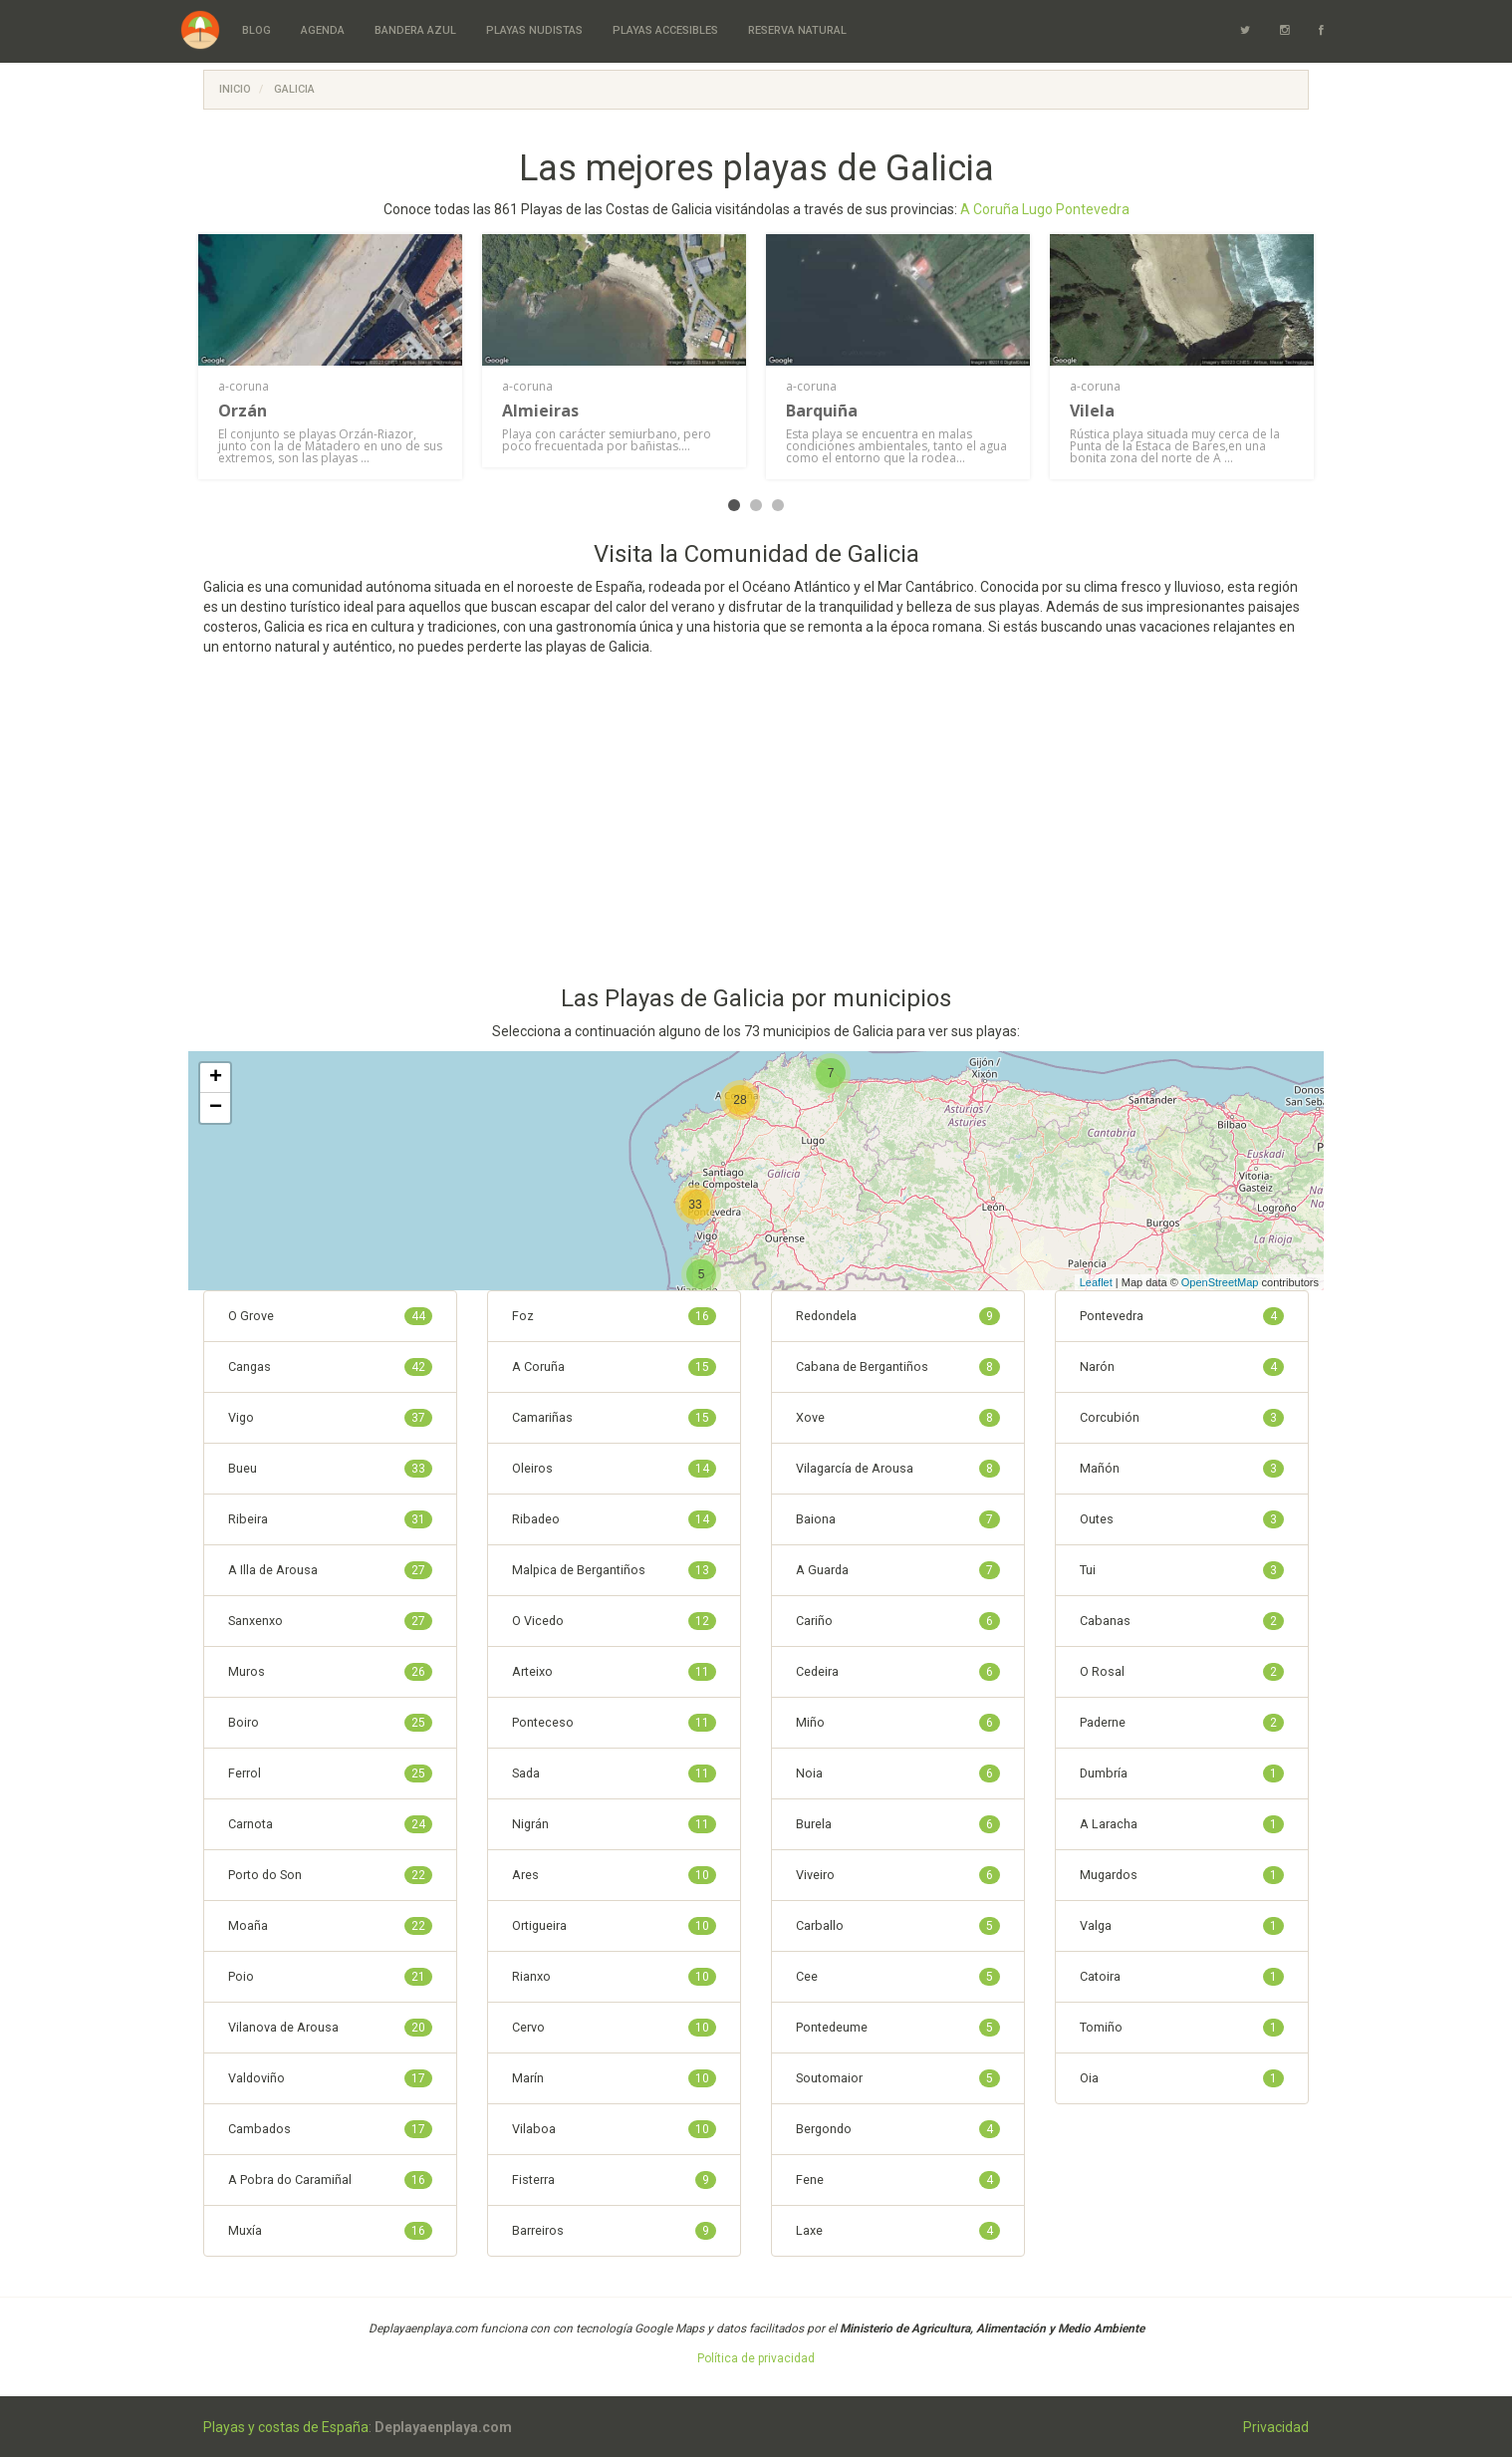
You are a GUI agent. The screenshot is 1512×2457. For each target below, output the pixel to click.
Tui (1182, 1570)
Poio (330, 1977)
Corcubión (1182, 1418)
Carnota (330, 1824)
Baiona (898, 1519)
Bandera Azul (415, 30)
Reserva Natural (797, 30)
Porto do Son (330, 1875)
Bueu (330, 1469)
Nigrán (614, 1824)
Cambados (330, 2129)
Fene (898, 2180)
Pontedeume (898, 2028)
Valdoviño (330, 2078)
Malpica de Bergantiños (614, 1570)
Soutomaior (898, 2078)
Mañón (1182, 1469)
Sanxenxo (330, 1621)
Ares (614, 1875)
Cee (898, 1977)
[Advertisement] (756, 825)
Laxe (898, 2231)
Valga (1182, 1926)
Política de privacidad (756, 2358)
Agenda (323, 30)
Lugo (1037, 209)
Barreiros (614, 2231)
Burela (898, 1824)
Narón (1182, 1367)
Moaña (330, 1926)
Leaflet (1096, 1282)
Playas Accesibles (665, 30)
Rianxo (614, 1977)
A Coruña (989, 209)
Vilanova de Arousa (330, 2028)
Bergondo (898, 2129)
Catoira (1182, 1977)
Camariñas (614, 1418)
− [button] (215, 1108)
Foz (614, 1316)
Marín (614, 2078)
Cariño (898, 1621)
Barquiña (822, 410)
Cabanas (1182, 1621)
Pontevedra (1093, 209)
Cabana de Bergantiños (898, 1367)
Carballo (898, 1926)
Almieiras (540, 410)
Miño (898, 1723)
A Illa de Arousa (330, 1570)
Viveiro (898, 1875)
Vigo (330, 1418)
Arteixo (614, 1672)
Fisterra (614, 2180)
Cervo (614, 2028)
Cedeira (898, 1672)
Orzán (242, 410)
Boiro (330, 1723)
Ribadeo (614, 1519)
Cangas (330, 1367)
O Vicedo (614, 1621)
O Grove (330, 1316)
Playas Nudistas (534, 30)
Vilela (1092, 410)
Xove (898, 1418)
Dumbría (1182, 1773)
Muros (330, 1672)
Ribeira (330, 1519)
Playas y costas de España (286, 2427)
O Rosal (1182, 1672)
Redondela (898, 1316)
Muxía (330, 2231)
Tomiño (1182, 2028)
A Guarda (898, 1570)
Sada (614, 1773)
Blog (256, 30)
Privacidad (1276, 2427)
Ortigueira (614, 1926)
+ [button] (215, 1078)
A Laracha (1182, 1824)
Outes (1182, 1519)
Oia (1182, 2078)
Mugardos (1182, 1875)
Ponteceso (614, 1723)
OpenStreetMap (1220, 1282)
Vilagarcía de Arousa (898, 1469)
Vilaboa (614, 2129)
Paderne (1182, 1723)
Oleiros (614, 1469)
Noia (898, 1773)
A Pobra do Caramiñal (330, 2180)
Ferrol (330, 1773)
